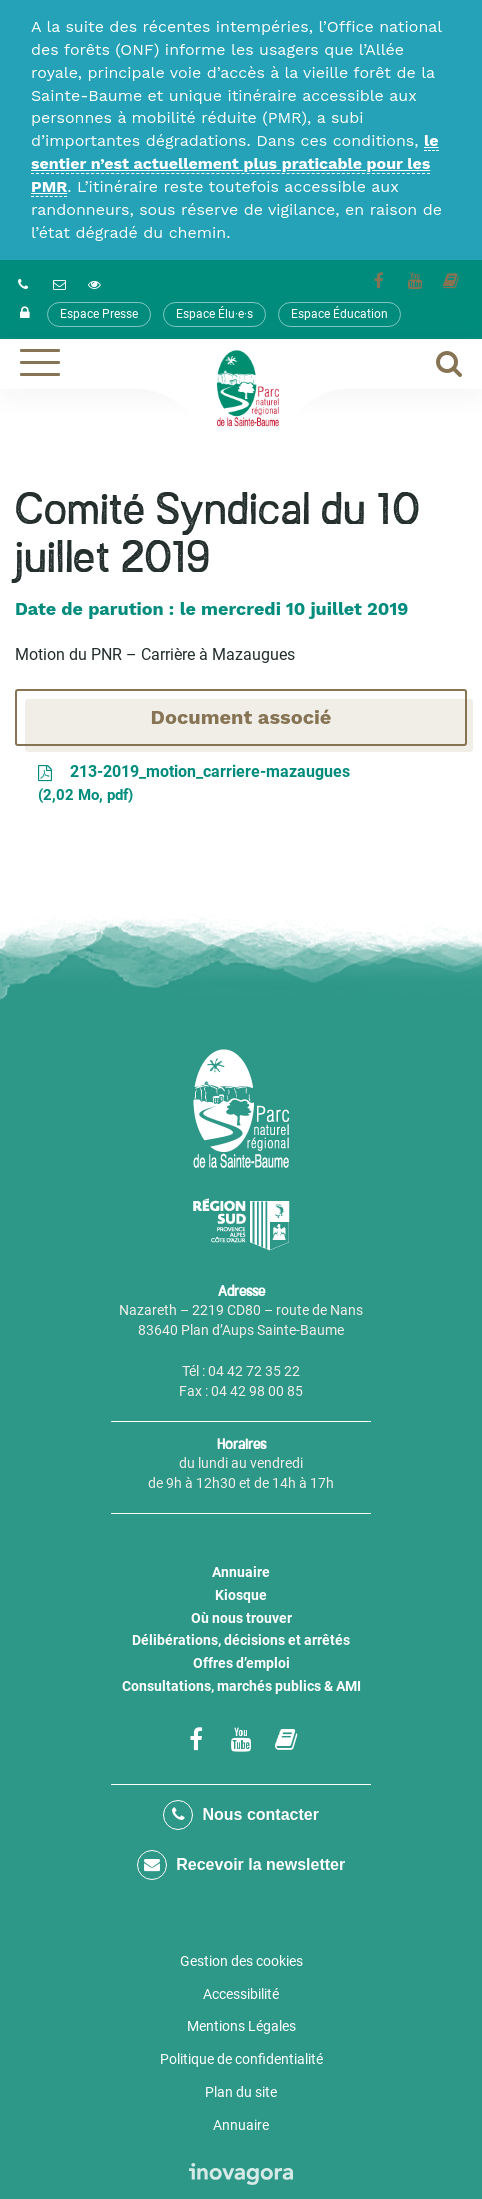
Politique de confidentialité (241, 2059)
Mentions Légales (241, 2026)
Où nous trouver (241, 1618)
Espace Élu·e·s (214, 314)
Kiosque (241, 1595)
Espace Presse (99, 314)
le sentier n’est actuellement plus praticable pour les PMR (235, 163)
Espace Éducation (339, 314)
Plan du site (241, 2092)
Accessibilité (241, 1994)
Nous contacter (241, 1815)
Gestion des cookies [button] (241, 1961)
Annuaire (241, 1572)
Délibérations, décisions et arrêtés (241, 1640)
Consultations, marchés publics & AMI (241, 1686)
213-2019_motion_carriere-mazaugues (192, 784)
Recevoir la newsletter (241, 1865)
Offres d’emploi (241, 1663)
